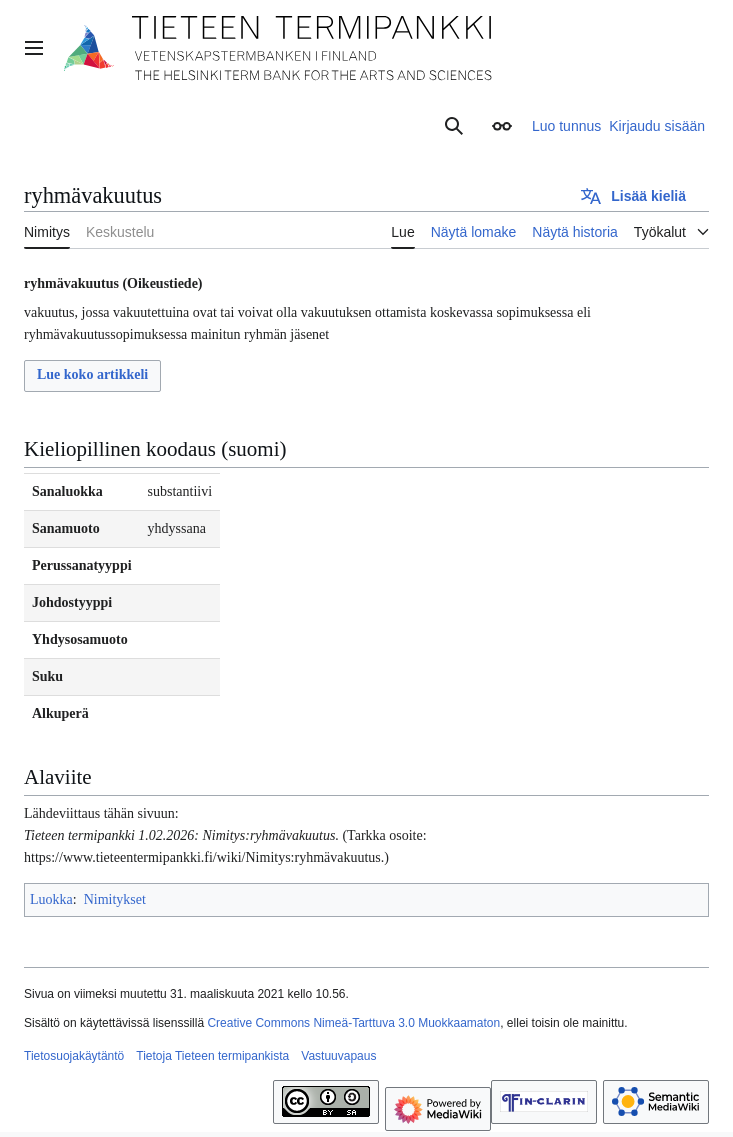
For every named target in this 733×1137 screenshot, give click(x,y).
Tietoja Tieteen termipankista (212, 1056)
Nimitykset (115, 899)
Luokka (51, 899)
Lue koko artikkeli (92, 374)
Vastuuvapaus (338, 1056)
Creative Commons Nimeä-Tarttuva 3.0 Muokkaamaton (353, 1023)
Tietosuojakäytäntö (74, 1056)
